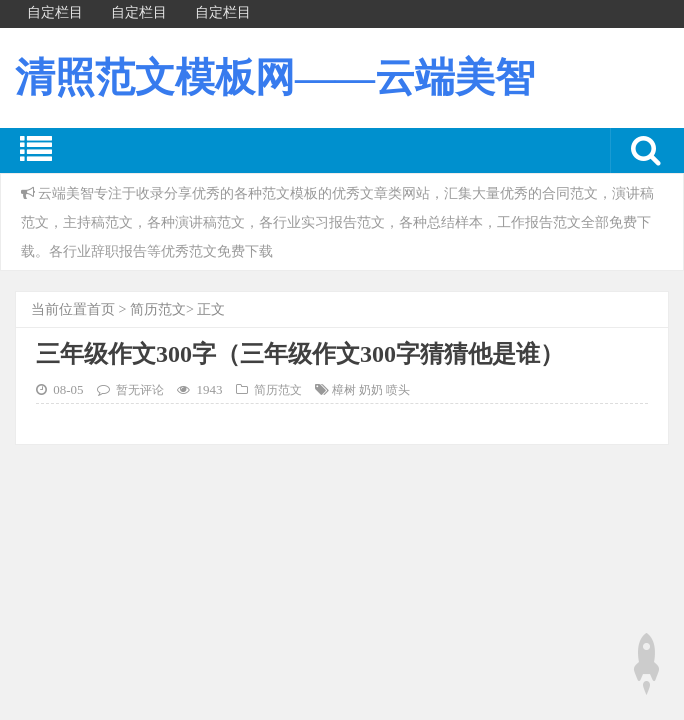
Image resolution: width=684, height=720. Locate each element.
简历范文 (158, 309)
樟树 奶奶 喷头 (371, 390)
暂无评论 (140, 390)
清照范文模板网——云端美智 (275, 77)
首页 (101, 309)
